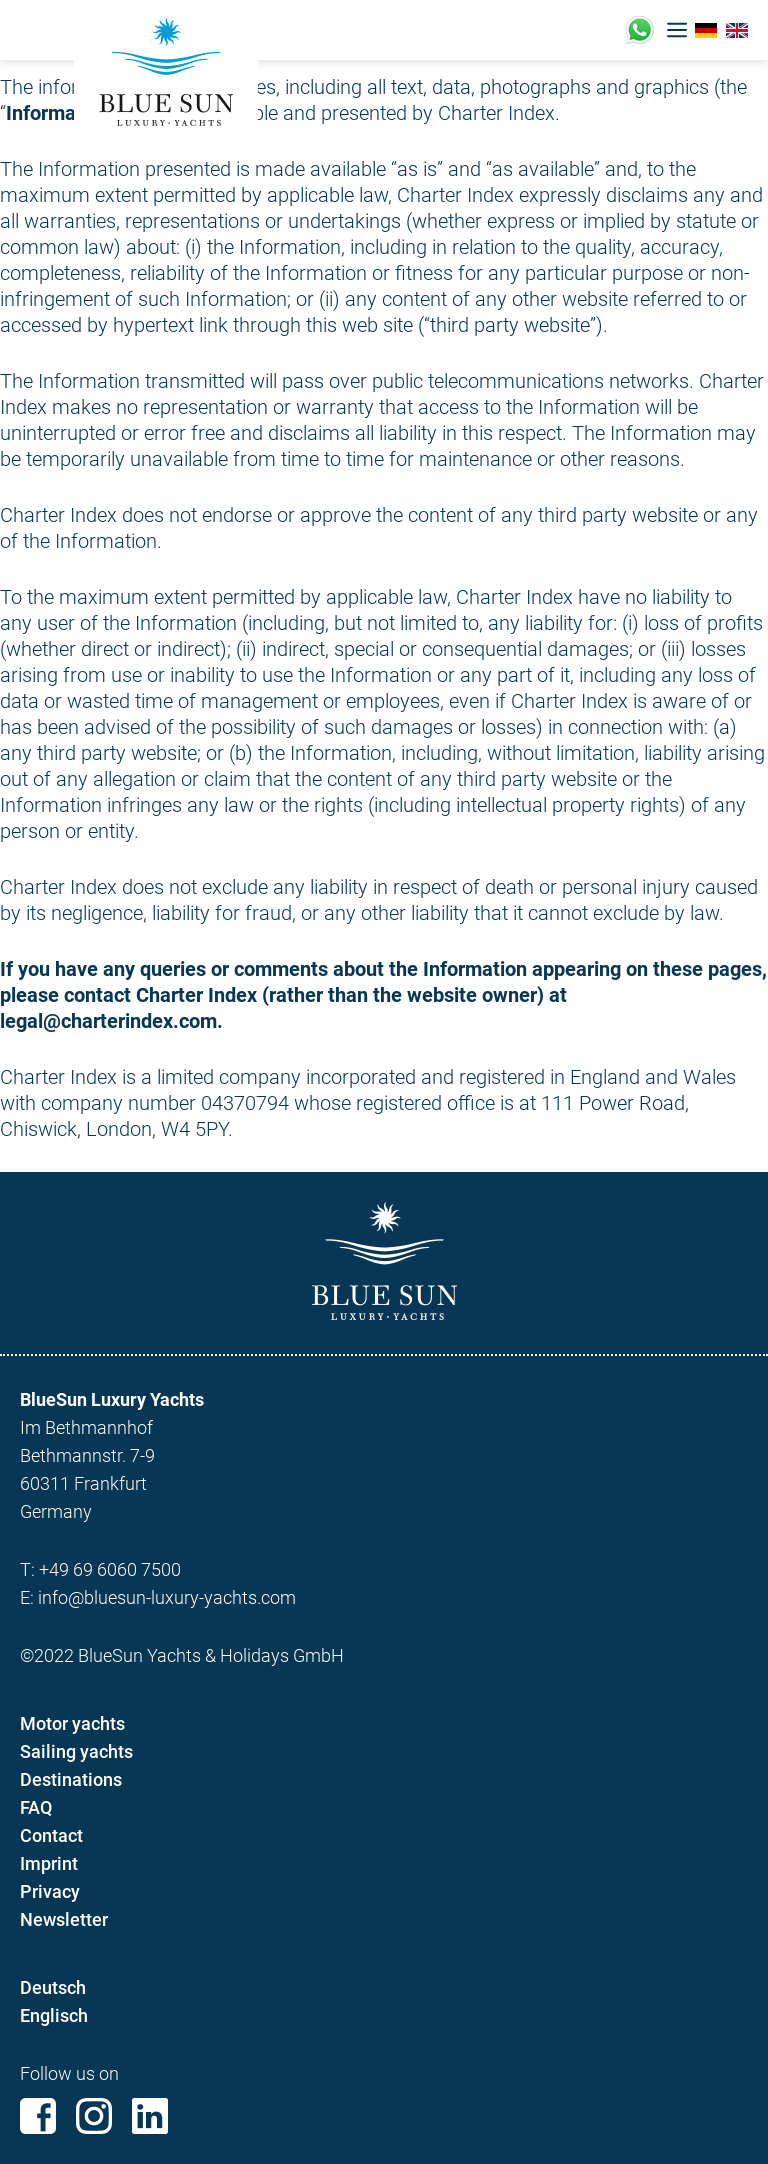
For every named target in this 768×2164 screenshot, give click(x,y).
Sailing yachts (76, 1751)
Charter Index (496, 113)
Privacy (50, 1891)
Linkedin (150, 2116)
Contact (51, 1835)
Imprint (49, 1863)
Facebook (38, 2116)
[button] (677, 30)
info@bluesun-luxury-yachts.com (167, 1597)
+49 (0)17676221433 (640, 30)
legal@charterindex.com (108, 1021)
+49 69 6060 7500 (110, 1569)
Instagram (94, 2116)
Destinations (71, 1779)
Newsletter (64, 1919)
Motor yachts (72, 1723)
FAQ (36, 1807)
